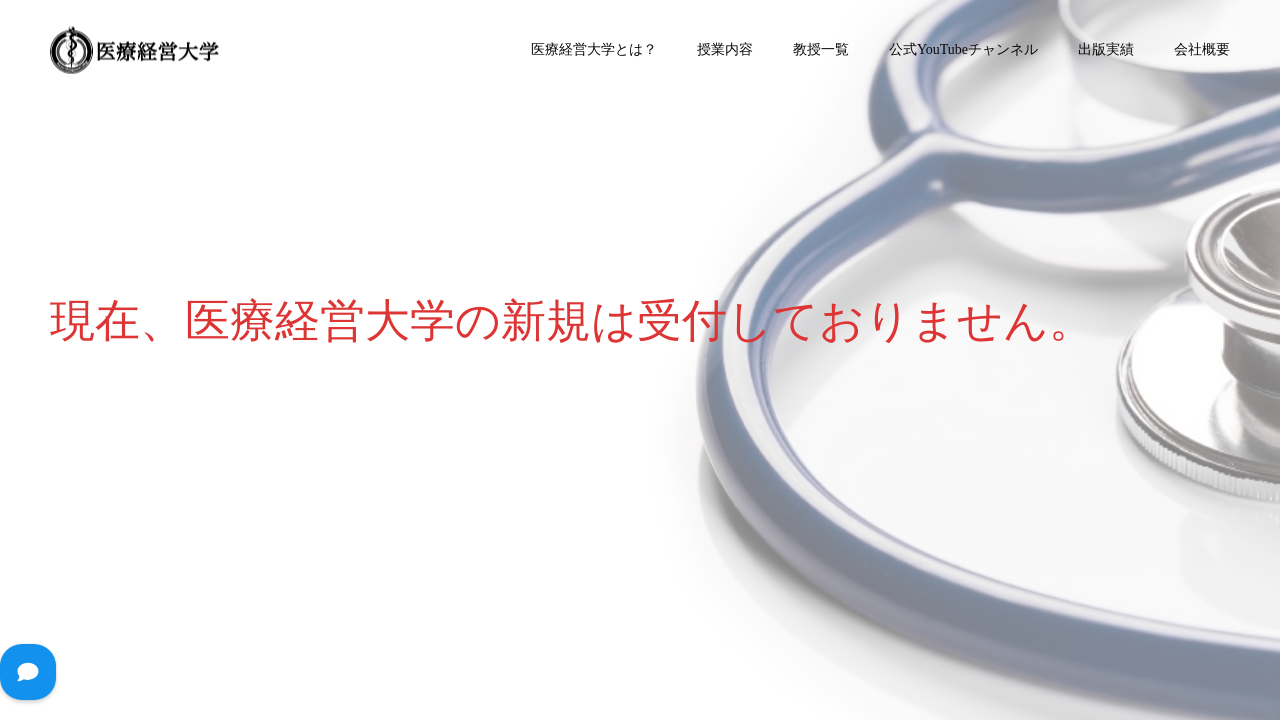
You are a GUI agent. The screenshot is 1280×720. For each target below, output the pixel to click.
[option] (640, 360)
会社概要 (1202, 49)
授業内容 (725, 49)
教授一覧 (821, 49)
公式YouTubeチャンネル (963, 49)
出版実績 (1106, 49)
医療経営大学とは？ (594, 49)
